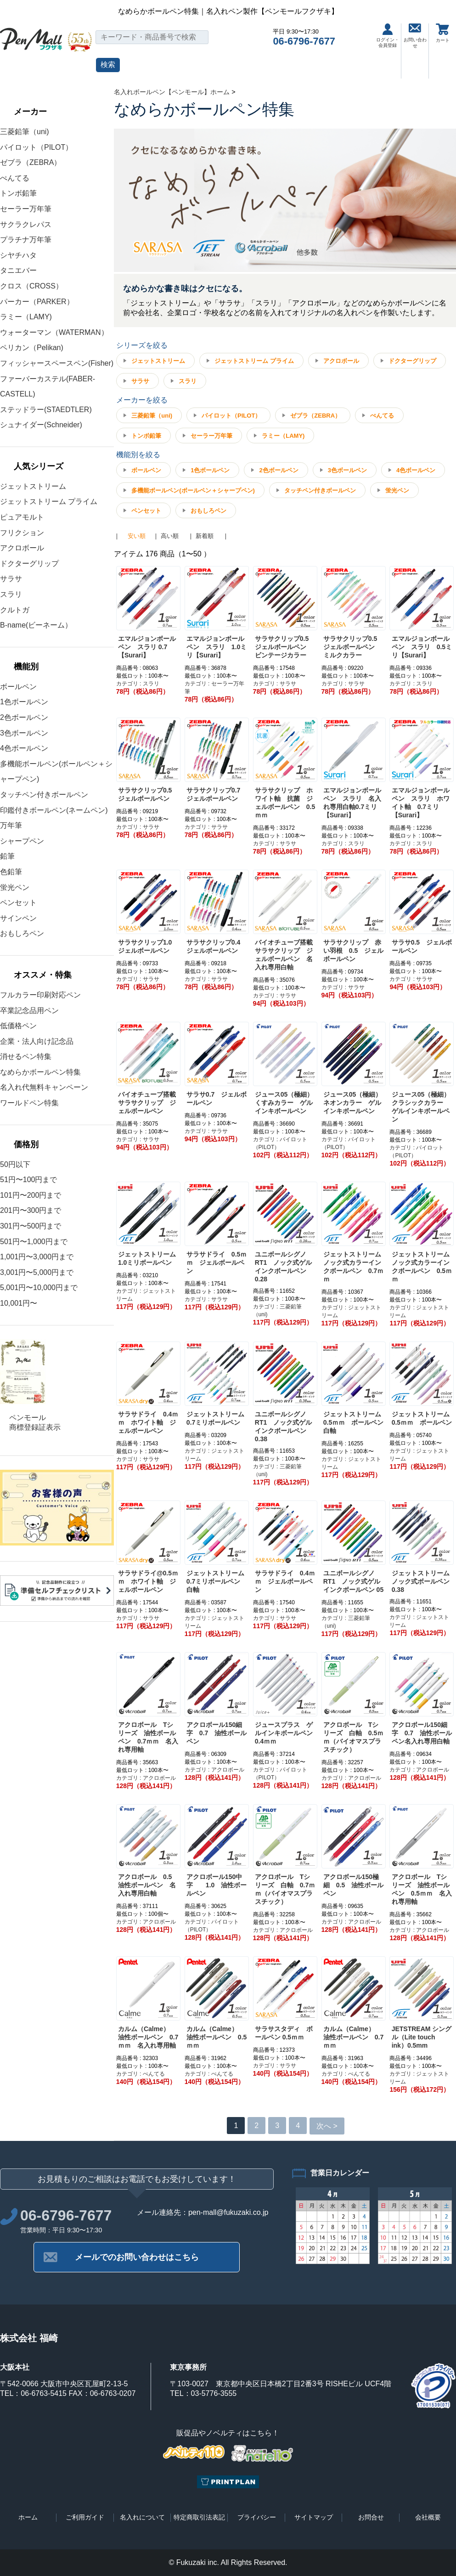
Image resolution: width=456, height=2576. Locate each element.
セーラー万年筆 (25, 209)
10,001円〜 (18, 1303)
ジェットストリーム (33, 486)
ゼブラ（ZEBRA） (30, 162)
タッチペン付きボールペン (44, 794)
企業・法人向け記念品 (36, 1041)
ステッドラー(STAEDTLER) (46, 409)
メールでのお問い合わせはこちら (137, 2257)
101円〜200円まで (30, 1195)
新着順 (205, 535)
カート (443, 33)
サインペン (18, 918)
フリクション (22, 533)
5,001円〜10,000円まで (39, 1287)
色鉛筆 (11, 872)
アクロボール (22, 548)
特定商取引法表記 (199, 2517)
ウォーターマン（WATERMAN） (54, 332)
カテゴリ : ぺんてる (140, 2074)
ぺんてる (14, 178)
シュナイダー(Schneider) (41, 425)
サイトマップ (313, 2517)
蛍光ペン (14, 887)
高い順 (170, 535)
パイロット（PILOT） (36, 147)
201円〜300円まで (30, 1210)
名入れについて (142, 2517)
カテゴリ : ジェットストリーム (146, 1295)
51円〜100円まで (28, 1179)
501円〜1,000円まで (34, 1242)
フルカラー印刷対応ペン (40, 995)
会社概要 (428, 2517)
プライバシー (256, 2517)
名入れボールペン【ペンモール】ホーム (172, 92)
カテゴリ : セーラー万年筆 (214, 687)
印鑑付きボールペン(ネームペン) (54, 810)
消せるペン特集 (25, 1056)
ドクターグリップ (29, 563)
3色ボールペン (24, 733)
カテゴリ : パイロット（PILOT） (280, 1143)
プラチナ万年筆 (25, 239)
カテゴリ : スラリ (137, 683)
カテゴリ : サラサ (274, 683)
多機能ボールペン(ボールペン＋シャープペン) (193, 490)
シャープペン (22, 841)
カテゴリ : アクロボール (146, 1778)
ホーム (28, 2517)
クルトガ (14, 610)
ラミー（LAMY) (26, 317)
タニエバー (18, 270)
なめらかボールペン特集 (40, 1072)
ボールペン (18, 687)
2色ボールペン (24, 717)
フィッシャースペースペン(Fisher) (56, 363)
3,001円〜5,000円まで (36, 1272)
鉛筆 (7, 856)
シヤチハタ (18, 255)
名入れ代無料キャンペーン (44, 1087)
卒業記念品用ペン (29, 1010)
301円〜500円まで (30, 1226)
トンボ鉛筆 (18, 193)
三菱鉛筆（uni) (24, 132)
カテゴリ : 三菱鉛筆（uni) (277, 1310)
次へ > (327, 2126)
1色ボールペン (24, 702)
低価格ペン (18, 1026)
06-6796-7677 (304, 41)
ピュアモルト (22, 517)
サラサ (11, 579)
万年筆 (11, 825)
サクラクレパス (25, 224)
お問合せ (371, 2517)
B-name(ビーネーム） (36, 625)
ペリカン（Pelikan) (31, 347)
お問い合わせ (415, 35)
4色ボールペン (24, 748)
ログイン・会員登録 (387, 35)
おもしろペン (22, 933)
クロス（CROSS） (31, 286)
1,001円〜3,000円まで (36, 1257)
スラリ (11, 594)
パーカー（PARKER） (37, 302)
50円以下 (15, 1164)
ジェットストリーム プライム (48, 501)
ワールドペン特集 (29, 1103)
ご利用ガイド (85, 2517)
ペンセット (18, 902)
